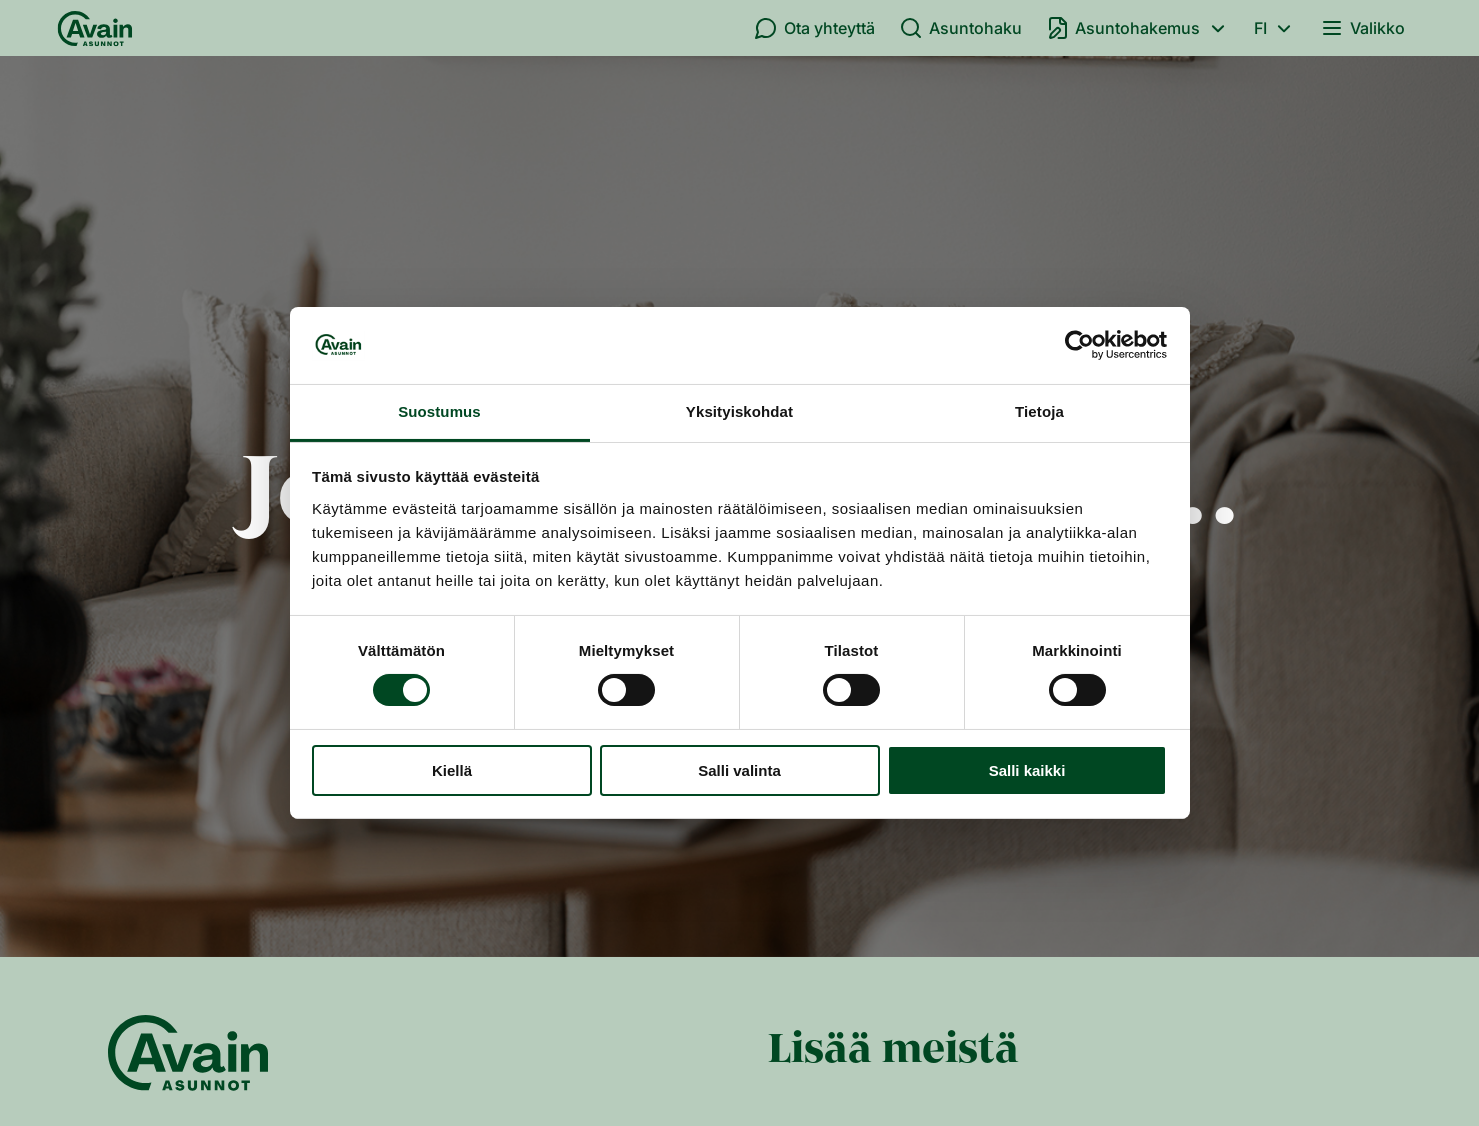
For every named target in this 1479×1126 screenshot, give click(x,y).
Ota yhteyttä (814, 28)
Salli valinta (739, 770)
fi (1275, 28)
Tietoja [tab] (1039, 411)
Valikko (1362, 28)
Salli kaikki (1027, 770)
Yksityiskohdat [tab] (739, 411)
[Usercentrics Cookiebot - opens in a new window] (1079, 345)
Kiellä (452, 770)
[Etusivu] (95, 28)
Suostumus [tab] (439, 411)
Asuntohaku (960, 28)
